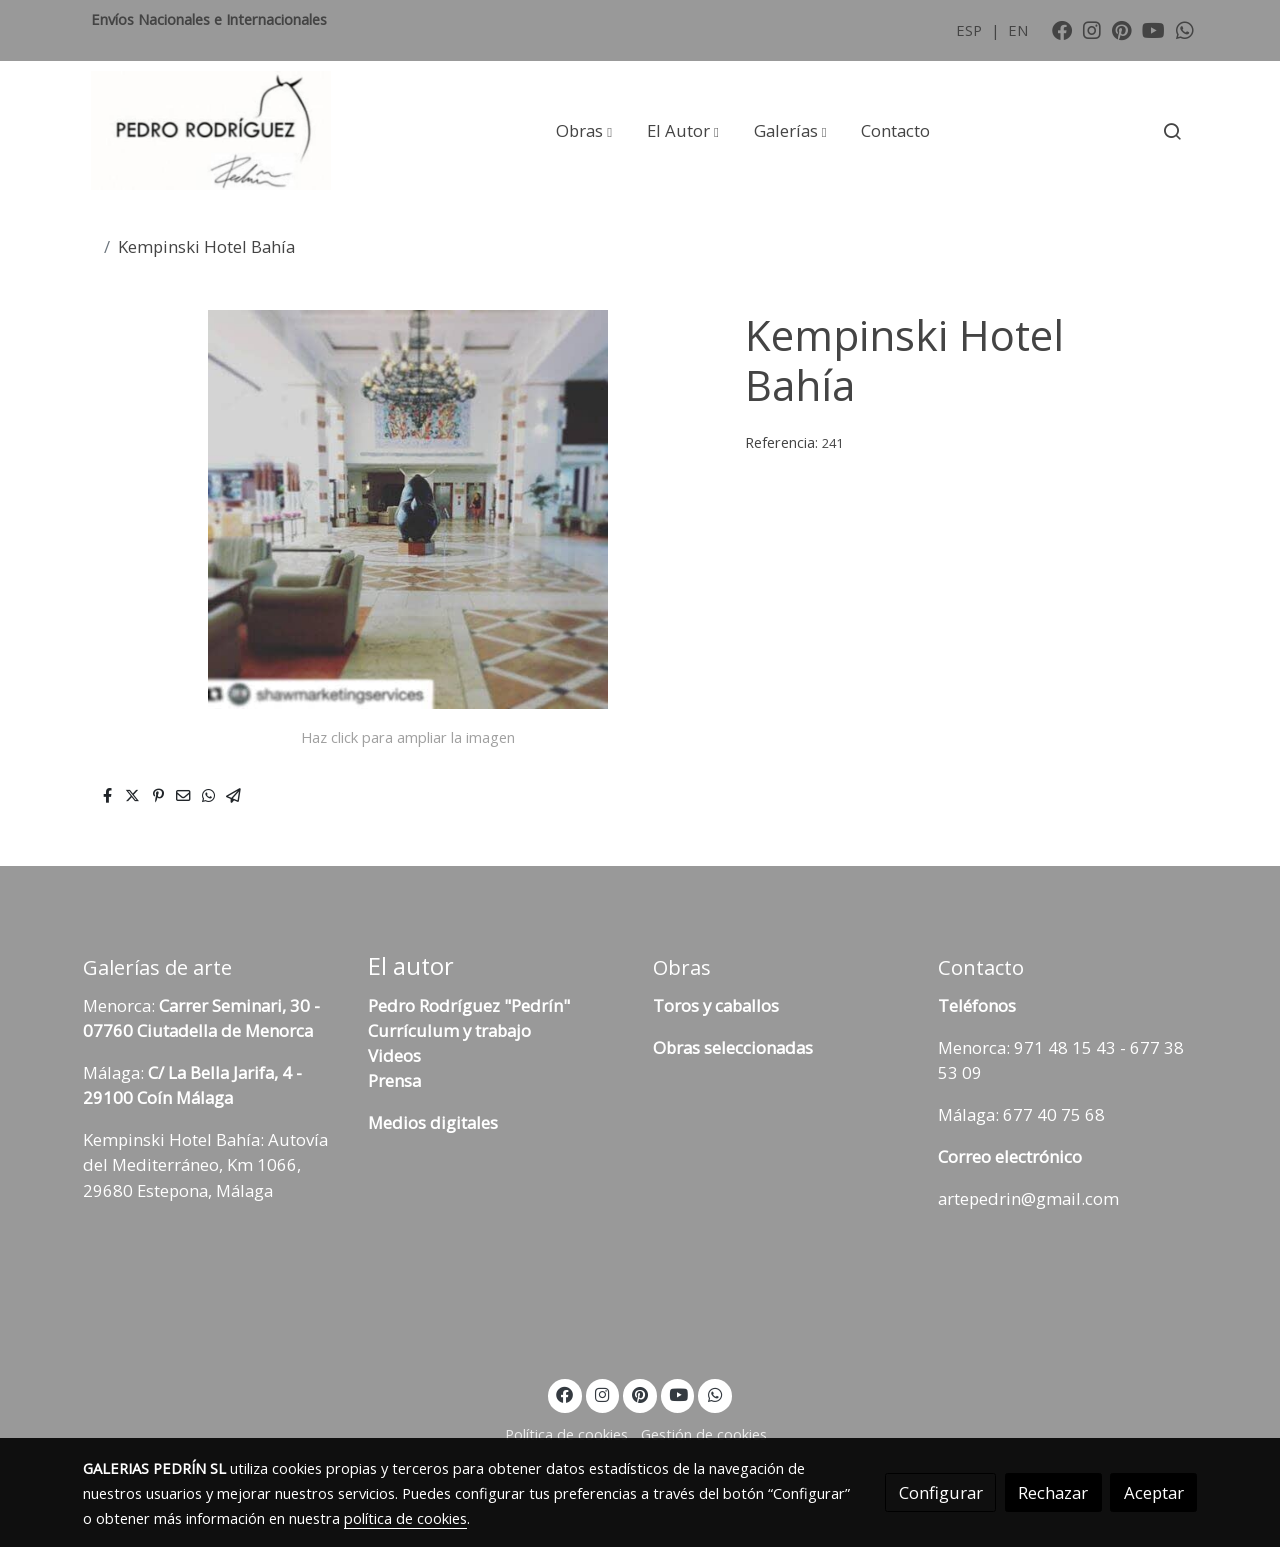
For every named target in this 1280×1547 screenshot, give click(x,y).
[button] (584, 131)
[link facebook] (1062, 29)
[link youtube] (1153, 29)
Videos (394, 1055)
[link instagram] (1092, 29)
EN (1018, 30)
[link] (211, 131)
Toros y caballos (716, 1005)
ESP (971, 30)
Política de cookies (566, 1434)
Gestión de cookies (704, 1434)
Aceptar (1154, 1492)
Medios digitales (433, 1122)
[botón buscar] (1172, 131)
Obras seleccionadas (733, 1047)
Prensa (394, 1080)
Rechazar (1053, 1492)
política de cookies (405, 1518)
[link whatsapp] (1185, 29)
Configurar (941, 1492)
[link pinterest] (1122, 29)
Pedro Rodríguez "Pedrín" (469, 1005)
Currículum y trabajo (449, 1030)
